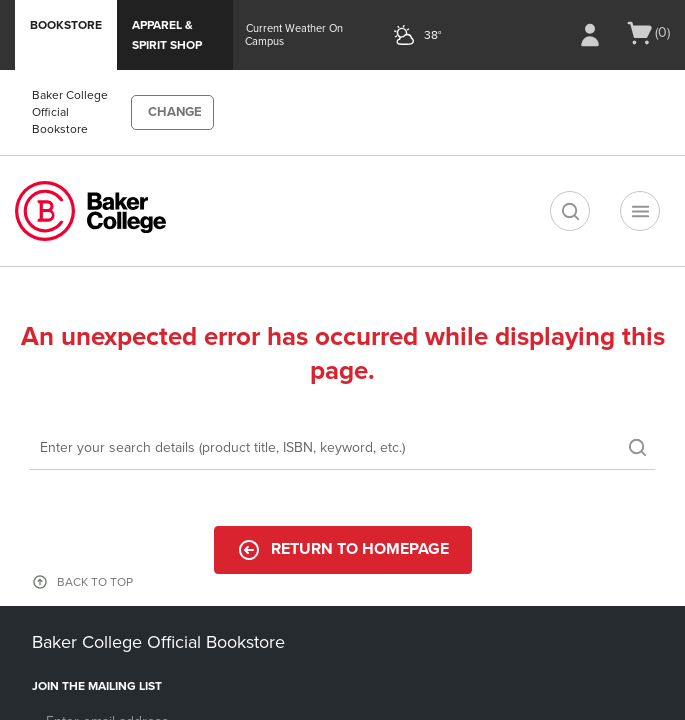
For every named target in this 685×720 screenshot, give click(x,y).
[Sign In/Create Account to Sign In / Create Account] (590, 35)
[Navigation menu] (640, 211)
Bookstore (66, 25)
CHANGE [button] (175, 112)
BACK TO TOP (95, 582)
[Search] (342, 449)
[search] (570, 211)
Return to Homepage (343, 550)
